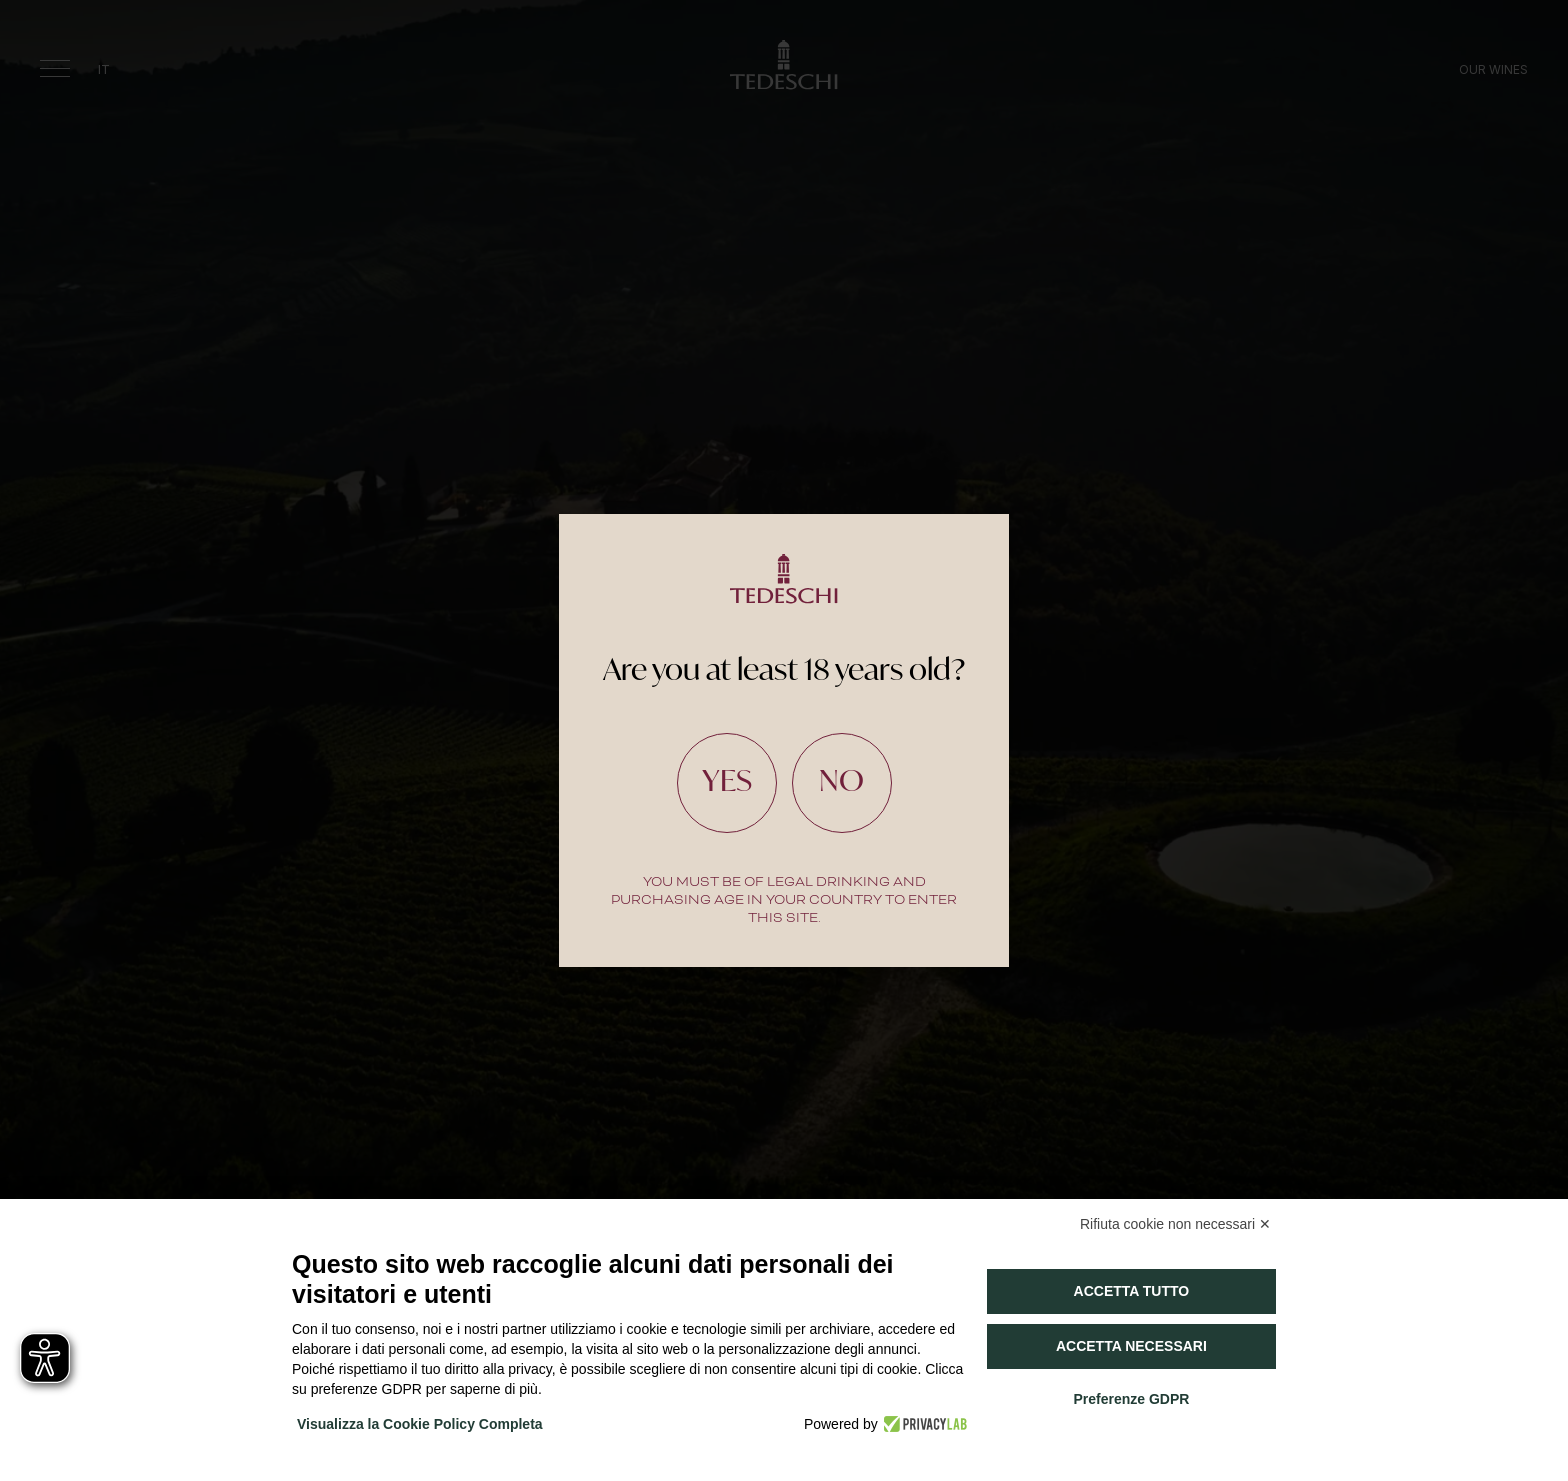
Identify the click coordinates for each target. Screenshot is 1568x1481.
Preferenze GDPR (1131, 1399)
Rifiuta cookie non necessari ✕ (1175, 1224)
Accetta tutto (1132, 1291)
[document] (784, 740)
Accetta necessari (1131, 1346)
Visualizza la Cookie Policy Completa (420, 1424)
